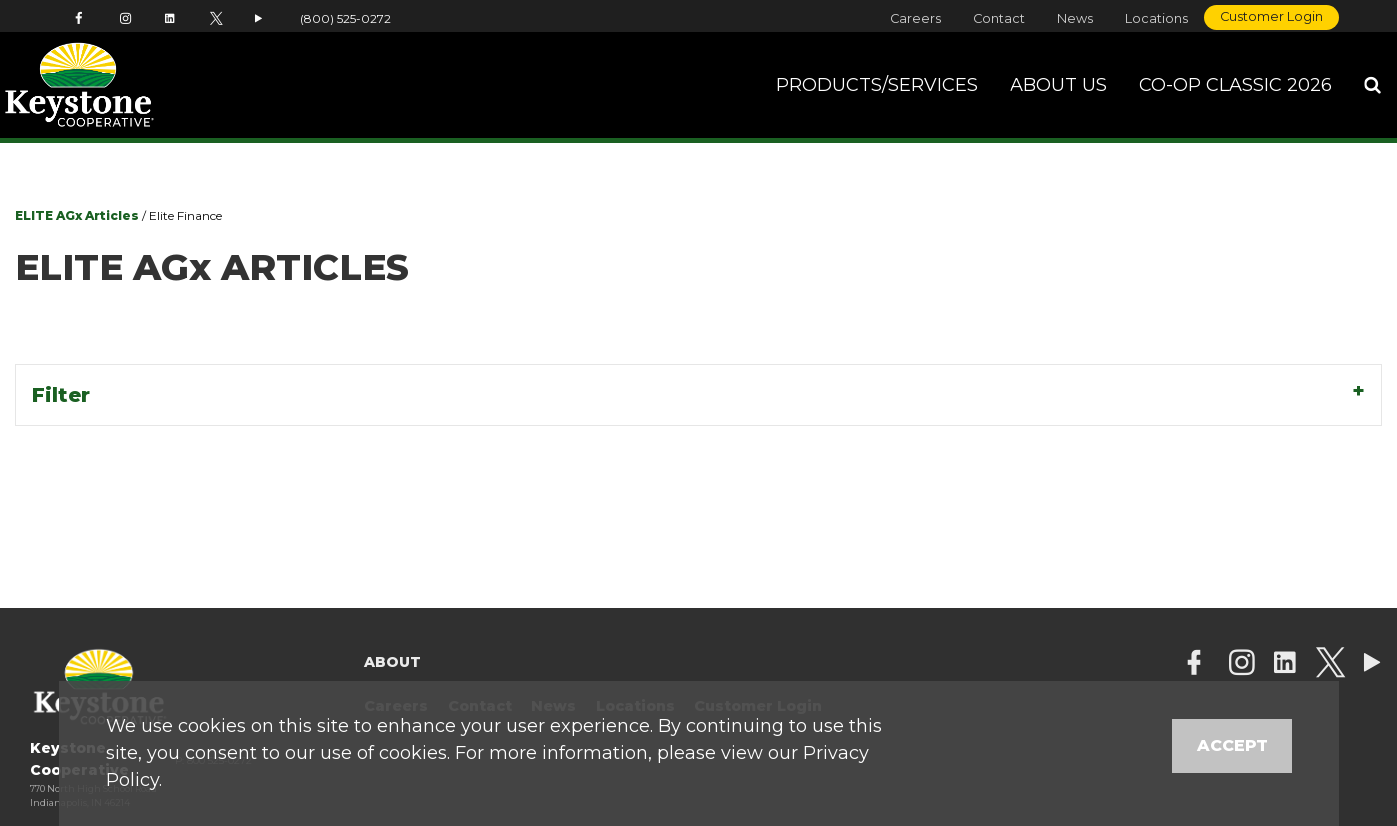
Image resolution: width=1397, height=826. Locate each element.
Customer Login (1271, 16)
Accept (1232, 745)
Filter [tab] (61, 395)
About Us (1058, 89)
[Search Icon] (1372, 90)
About (392, 662)
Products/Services (877, 89)
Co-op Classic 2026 (1235, 89)
